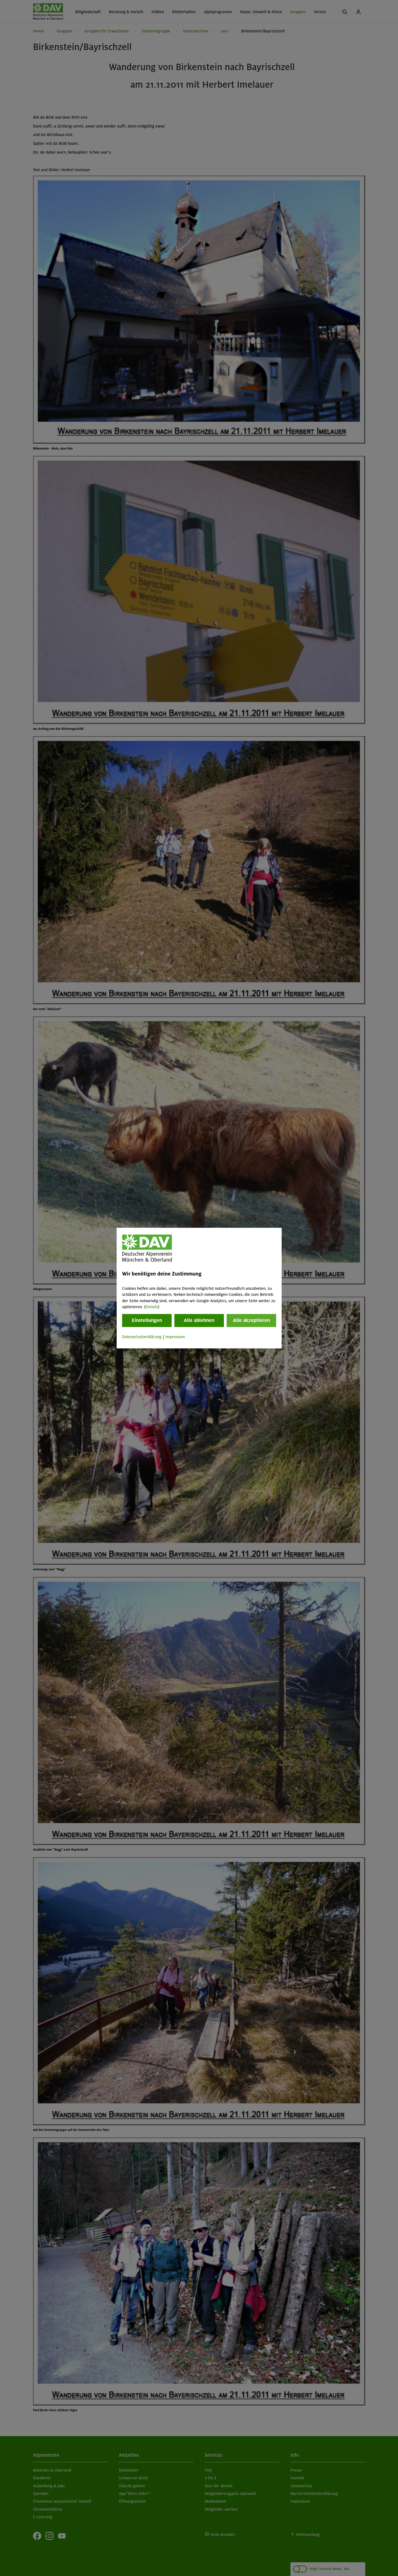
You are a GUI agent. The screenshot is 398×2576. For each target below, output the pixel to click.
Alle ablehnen (199, 1321)
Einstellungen (147, 1321)
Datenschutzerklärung (141, 1337)
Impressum (175, 1337)
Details (152, 1306)
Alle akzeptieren (251, 1321)
